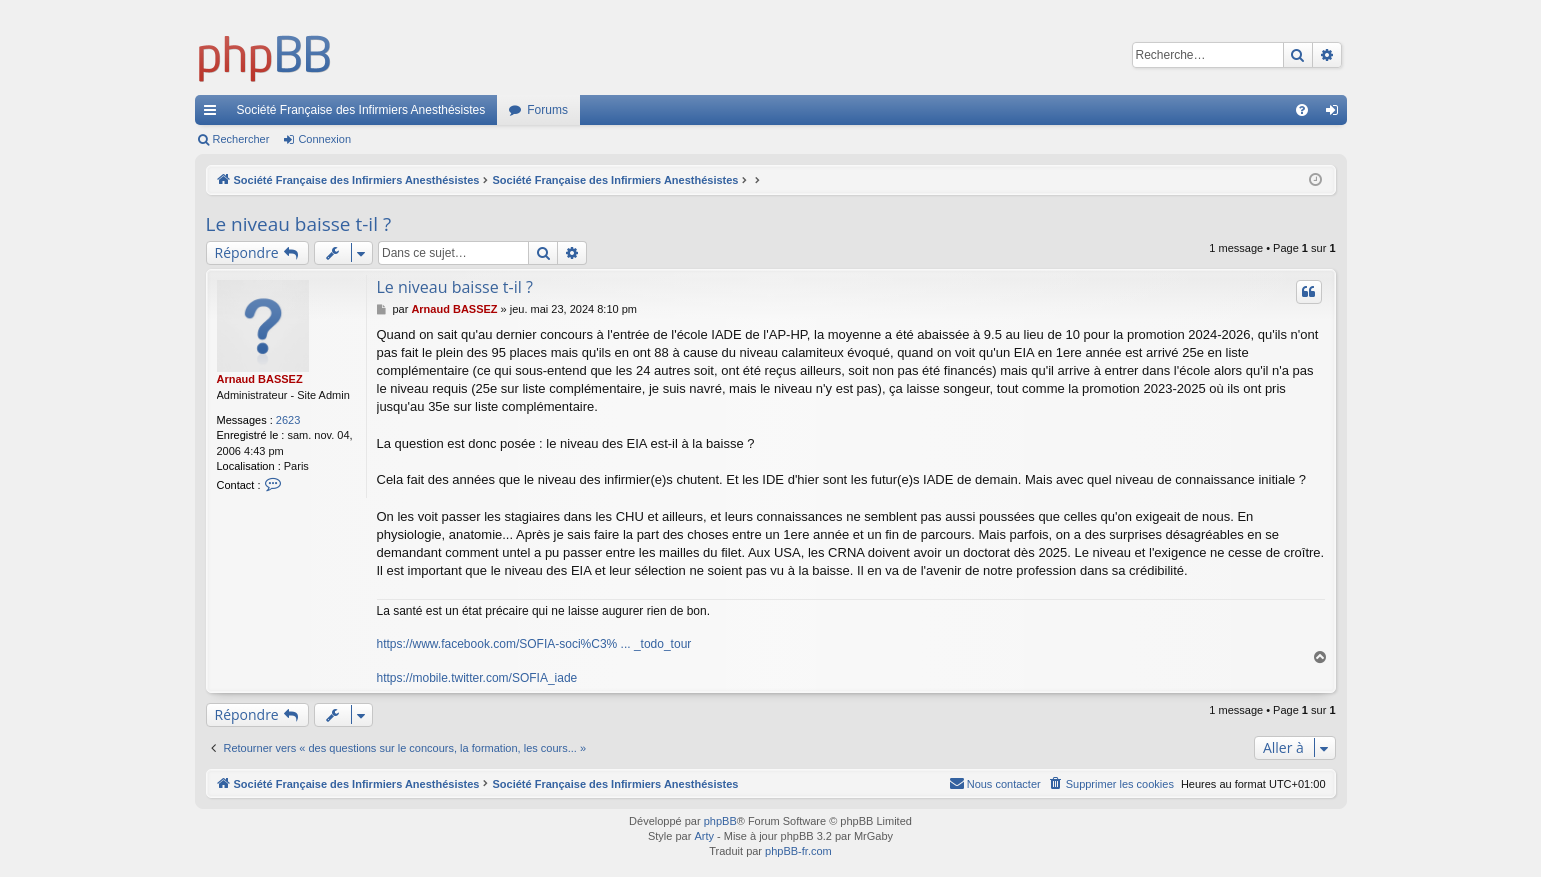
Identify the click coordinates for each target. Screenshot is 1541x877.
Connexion (324, 139)
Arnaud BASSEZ (260, 379)
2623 (288, 420)
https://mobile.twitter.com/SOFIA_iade (477, 678)
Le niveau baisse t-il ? (299, 224)
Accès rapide (214, 114)
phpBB (720, 821)
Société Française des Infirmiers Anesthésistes (361, 110)
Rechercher (241, 139)
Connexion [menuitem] (1335, 114)
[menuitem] (1302, 110)
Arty (704, 836)
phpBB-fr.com (798, 851)
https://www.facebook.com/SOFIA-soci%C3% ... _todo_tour (534, 644)
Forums (547, 110)
